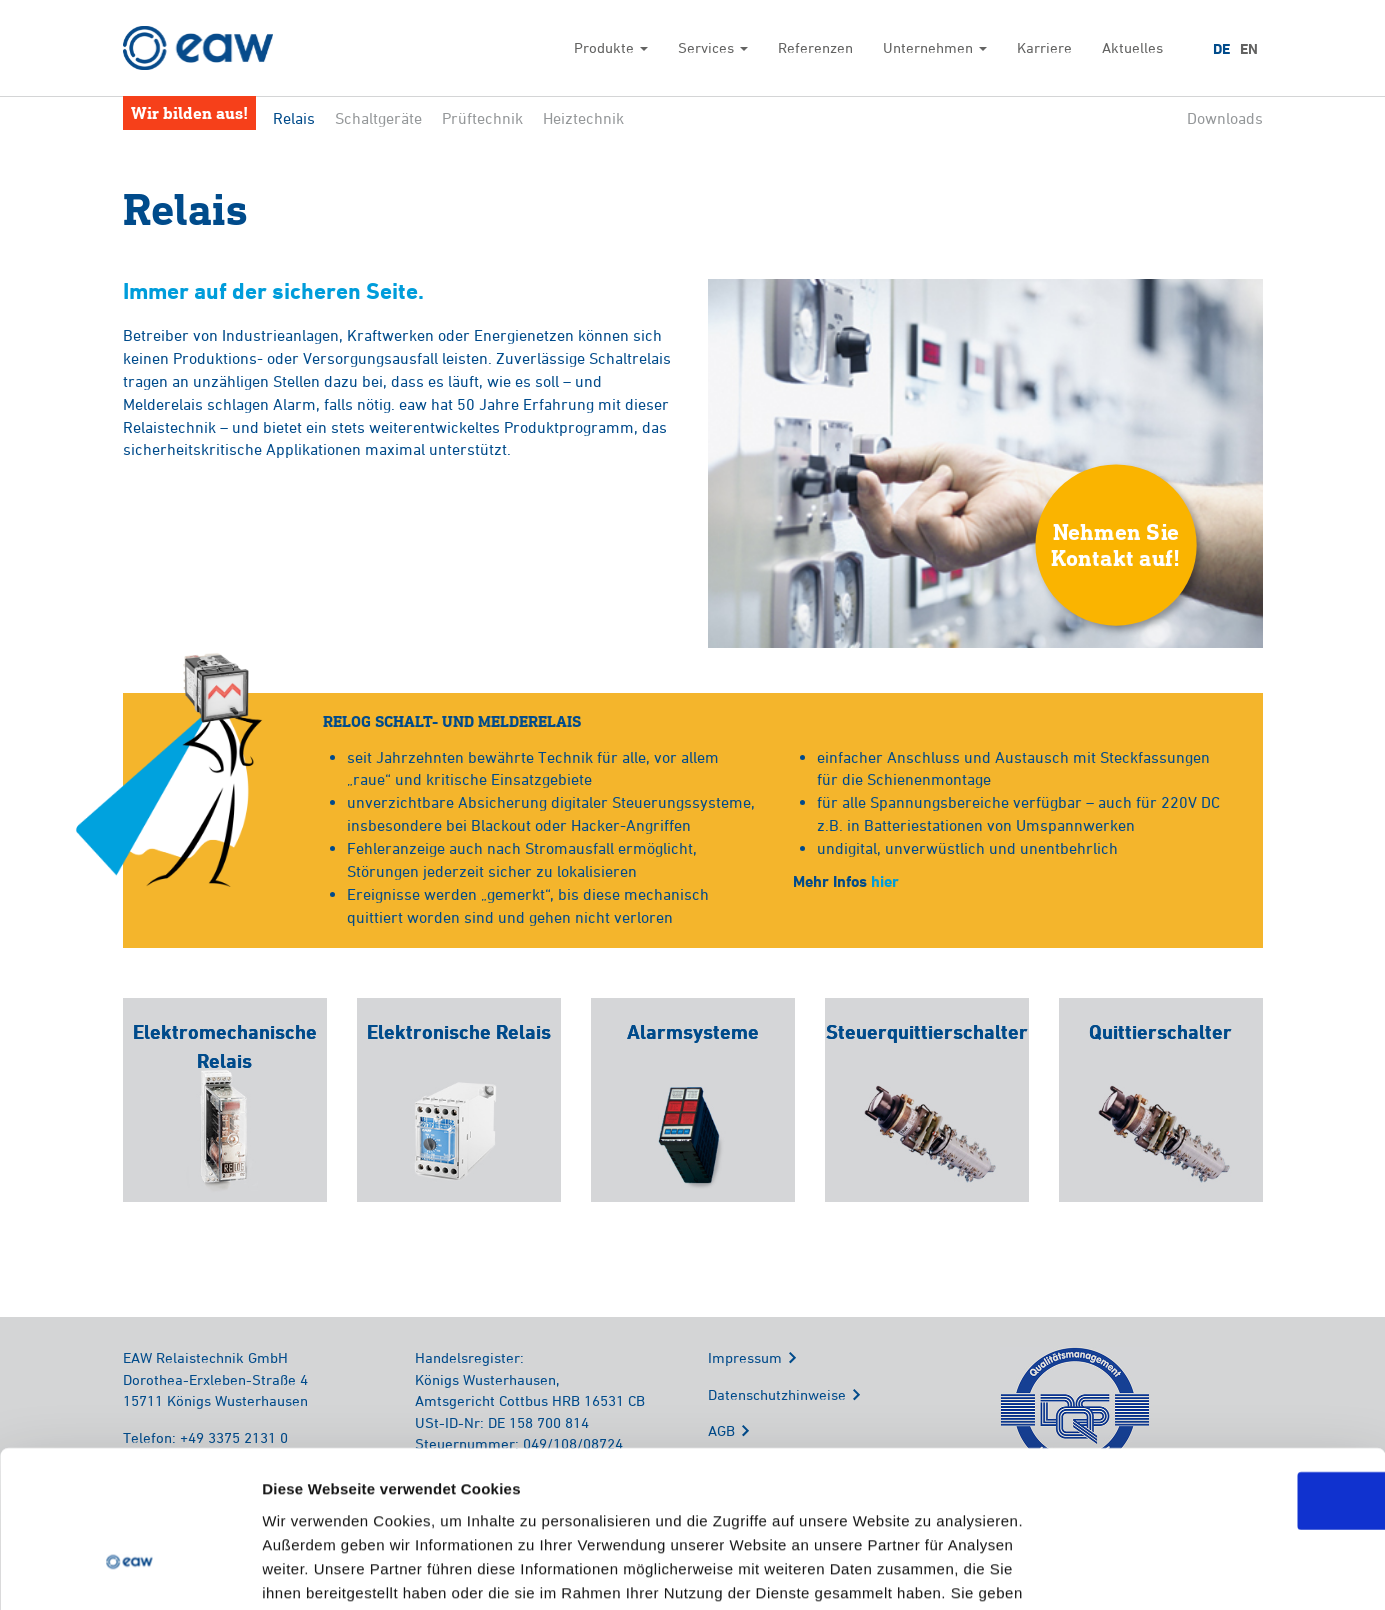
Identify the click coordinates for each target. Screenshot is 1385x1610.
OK (1218, 1373)
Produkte (611, 47)
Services (713, 47)
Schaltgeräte (378, 118)
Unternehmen (935, 47)
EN (1249, 49)
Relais (294, 118)
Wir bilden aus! (189, 112)
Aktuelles (1132, 47)
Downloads (1225, 118)
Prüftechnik (482, 118)
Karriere (1044, 47)
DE (1221, 49)
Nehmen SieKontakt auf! (1115, 544)
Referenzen (815, 47)
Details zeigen (1063, 1570)
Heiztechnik (583, 118)
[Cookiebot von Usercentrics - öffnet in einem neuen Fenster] (129, 1571)
